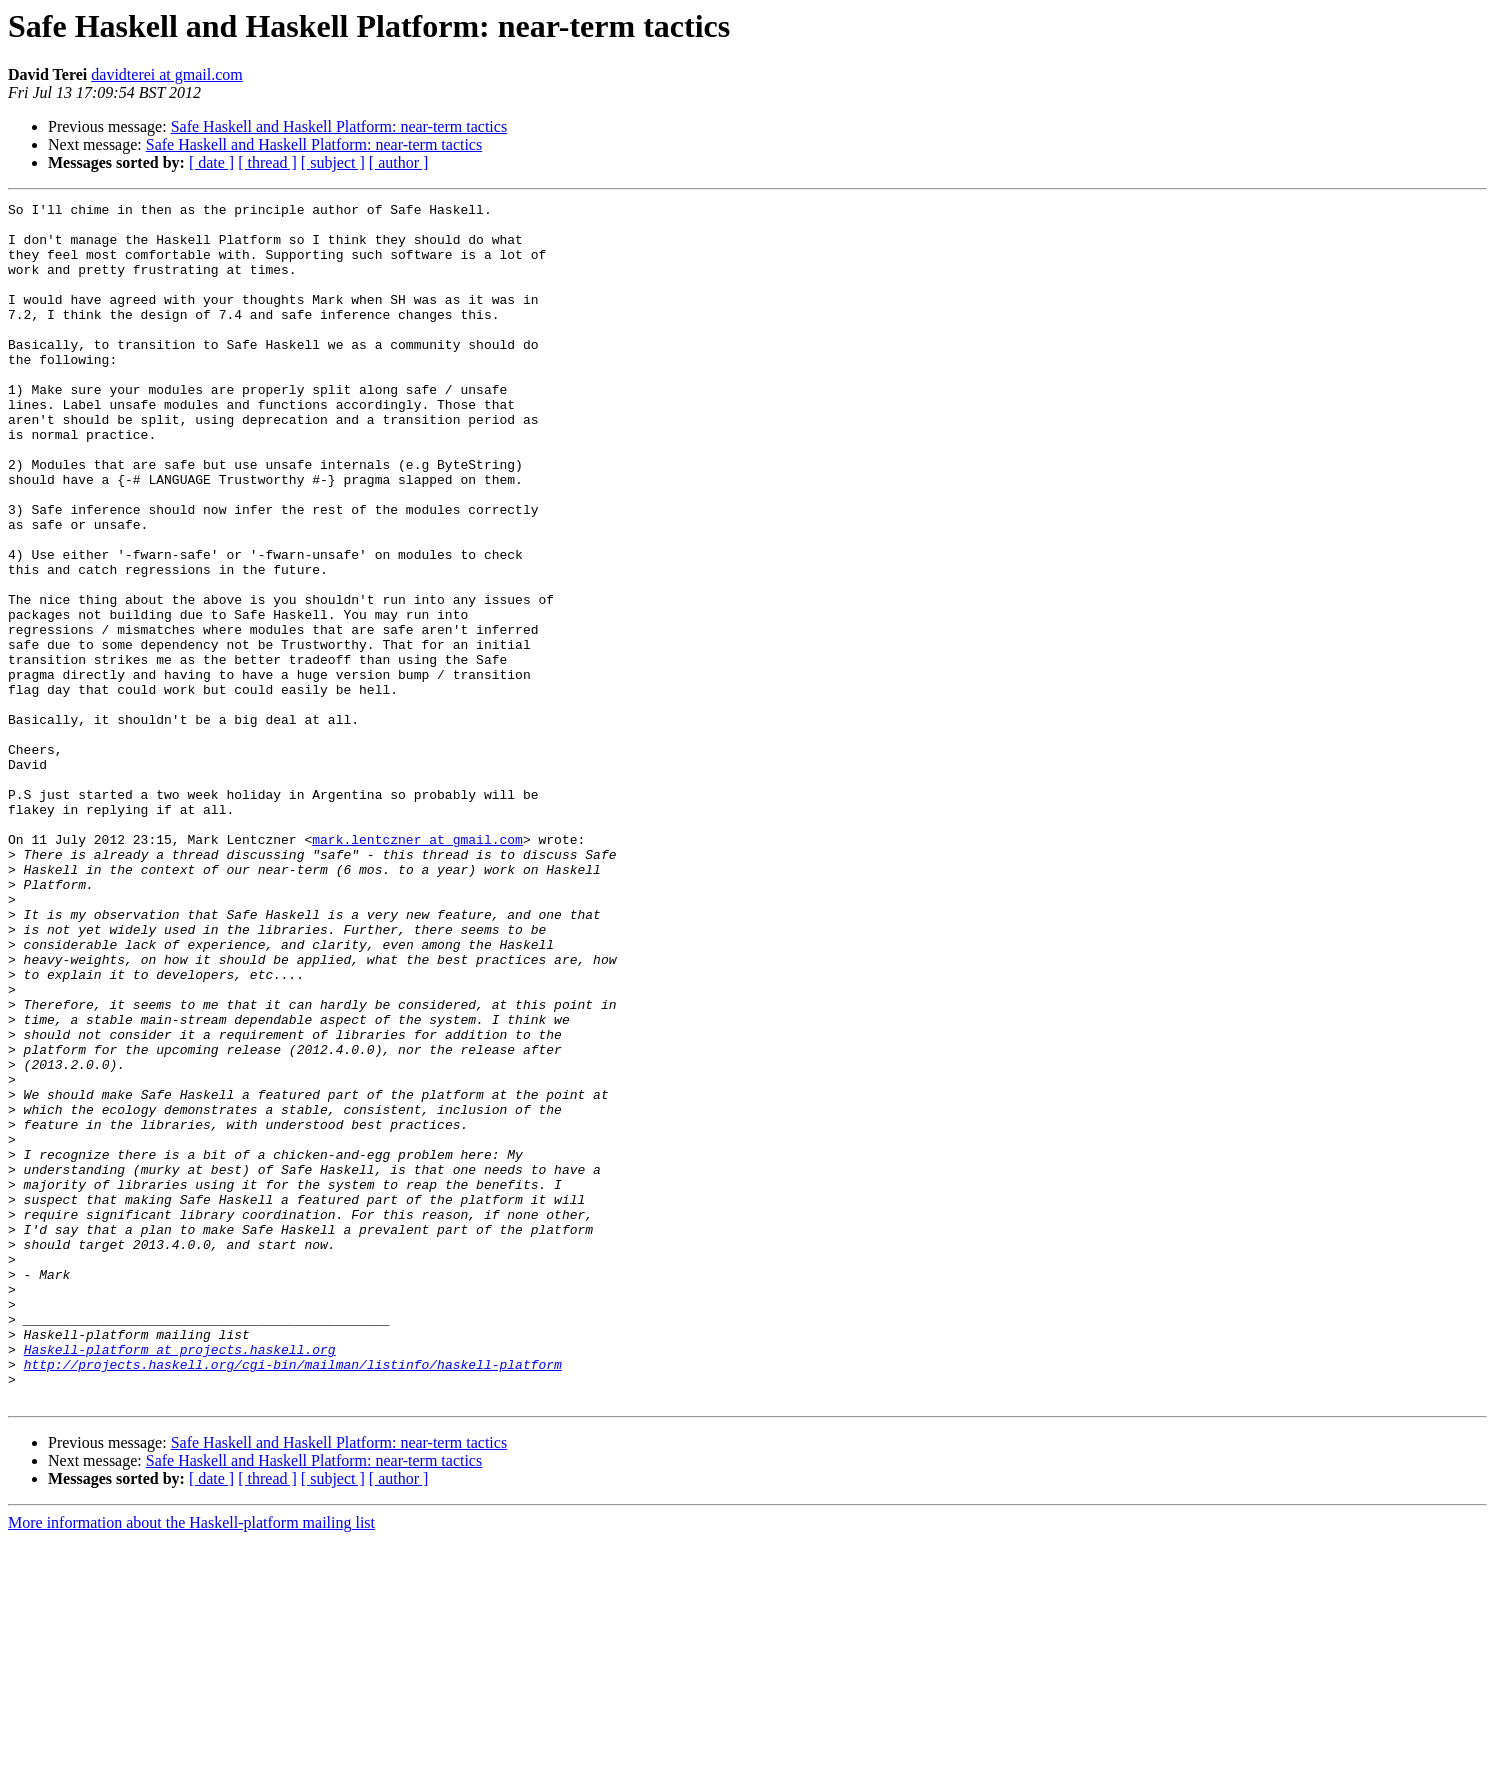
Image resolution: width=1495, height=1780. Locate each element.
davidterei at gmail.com (167, 74)
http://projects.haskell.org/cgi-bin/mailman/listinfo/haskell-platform (293, 1598)
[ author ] (399, 162)
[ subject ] (333, 162)
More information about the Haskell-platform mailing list (191, 1762)
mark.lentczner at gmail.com (417, 968)
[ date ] (211, 162)
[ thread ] (267, 162)
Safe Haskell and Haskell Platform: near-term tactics (339, 126)
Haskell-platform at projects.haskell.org (180, 1580)
